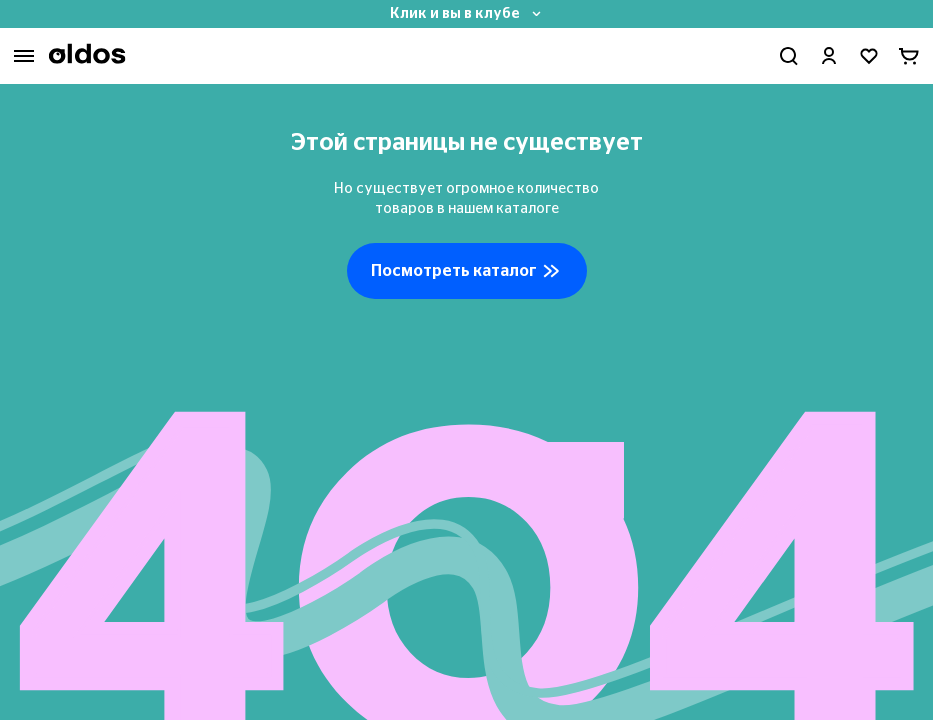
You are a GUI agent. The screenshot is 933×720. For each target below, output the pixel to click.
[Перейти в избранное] (869, 56)
